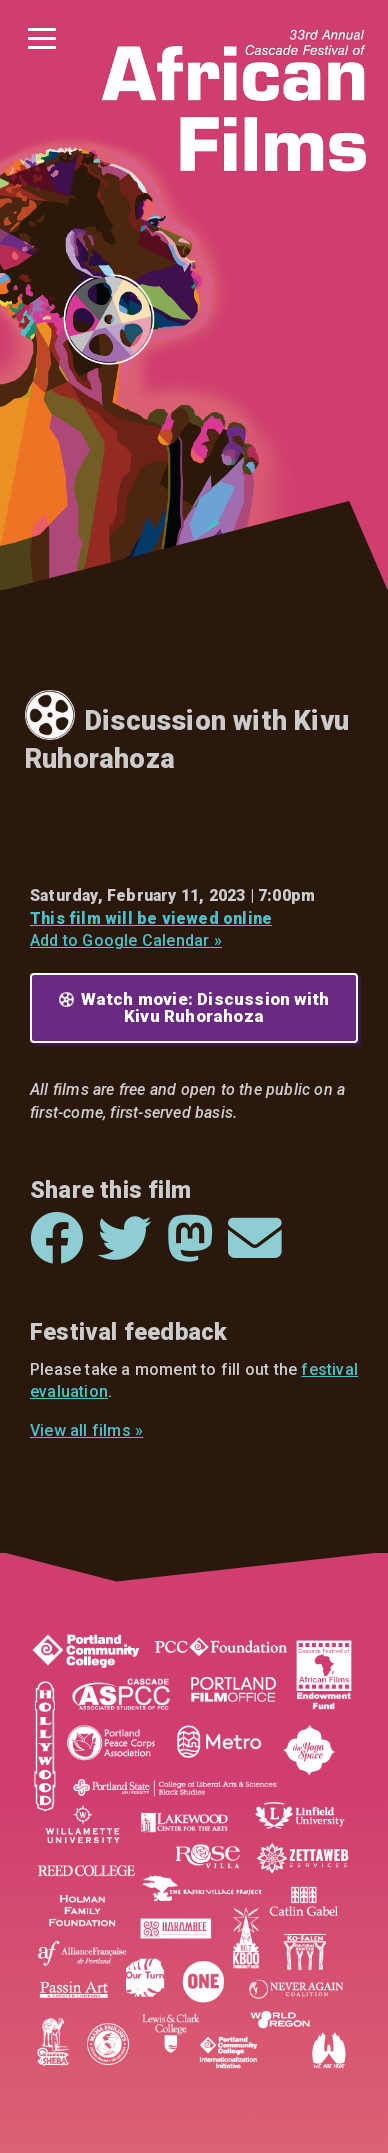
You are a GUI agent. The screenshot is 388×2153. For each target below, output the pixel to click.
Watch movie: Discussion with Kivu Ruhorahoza (205, 1007)
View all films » (86, 1430)
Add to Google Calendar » (126, 940)
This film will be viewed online (151, 918)
